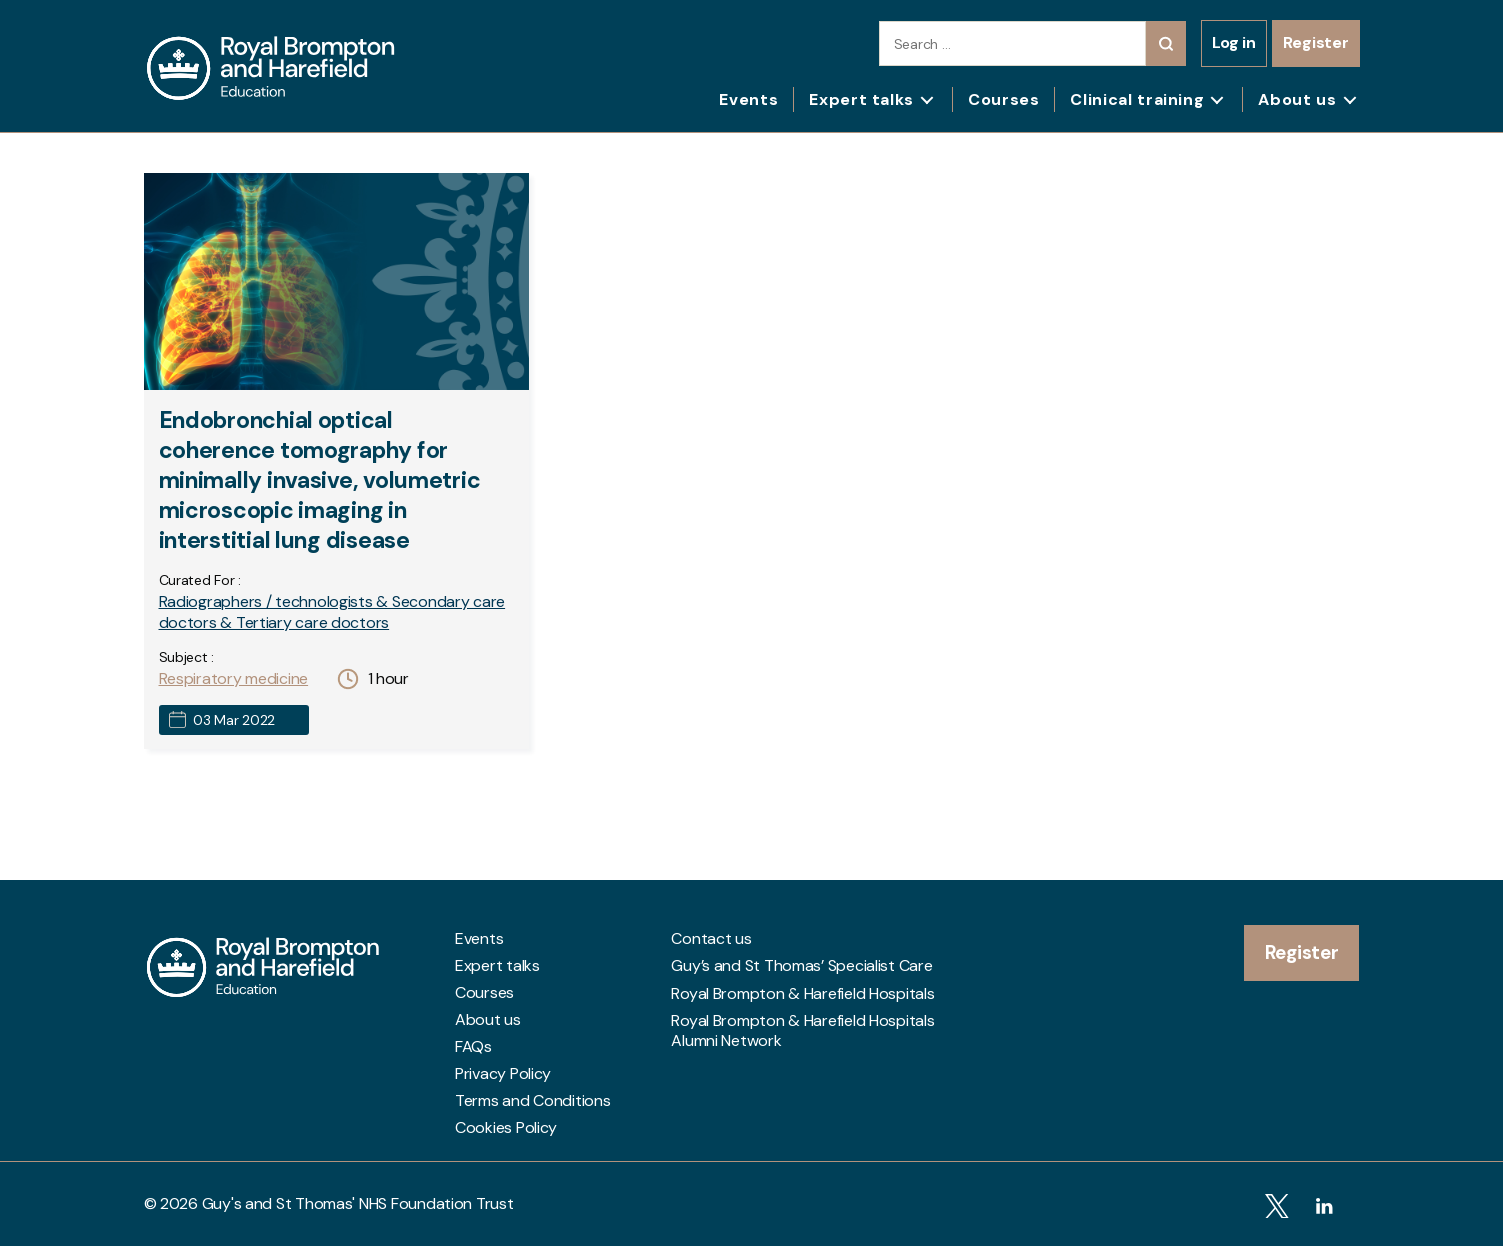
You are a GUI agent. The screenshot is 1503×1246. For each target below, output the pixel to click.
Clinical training (1137, 99)
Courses (1003, 99)
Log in (1234, 42)
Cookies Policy (506, 1128)
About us (1297, 99)
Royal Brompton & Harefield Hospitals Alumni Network (802, 1026)
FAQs (473, 1047)
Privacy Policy (503, 1074)
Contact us (711, 939)
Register (1316, 42)
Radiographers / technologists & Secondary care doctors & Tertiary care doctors (332, 612)
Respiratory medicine (234, 678)
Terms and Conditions (533, 1101)
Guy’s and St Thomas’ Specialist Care (801, 966)
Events (748, 99)
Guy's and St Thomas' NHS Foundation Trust (358, 1203)
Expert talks (861, 99)
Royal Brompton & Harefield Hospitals (802, 993)
